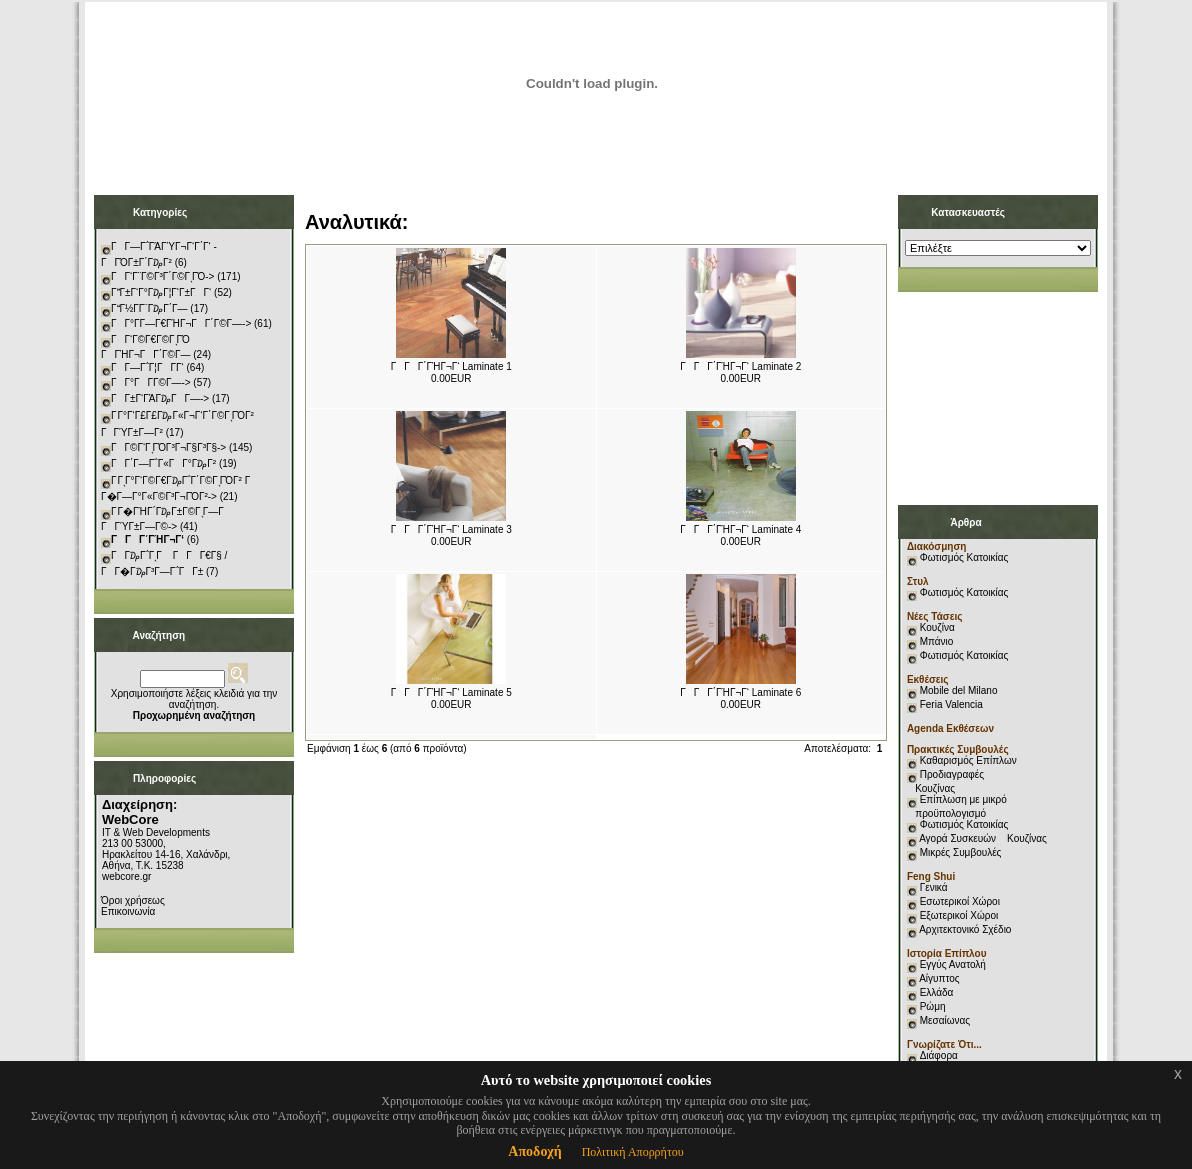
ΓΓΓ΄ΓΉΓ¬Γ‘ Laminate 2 (740, 366)
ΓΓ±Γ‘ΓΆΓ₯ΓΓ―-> (160, 398)
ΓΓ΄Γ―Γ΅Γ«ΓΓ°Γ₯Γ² (163, 463)
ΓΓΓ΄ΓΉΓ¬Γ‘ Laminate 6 (740, 692)
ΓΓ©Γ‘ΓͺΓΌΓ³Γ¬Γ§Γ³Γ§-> (168, 447)
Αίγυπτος (939, 978)
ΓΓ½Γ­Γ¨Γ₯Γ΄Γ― (149, 308)
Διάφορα (939, 1055)
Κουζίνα (937, 627)
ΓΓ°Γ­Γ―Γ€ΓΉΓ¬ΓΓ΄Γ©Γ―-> (181, 323)
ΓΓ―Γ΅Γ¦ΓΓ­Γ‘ (147, 367)
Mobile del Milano (959, 690)
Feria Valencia (951, 704)
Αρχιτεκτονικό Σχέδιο (965, 929)
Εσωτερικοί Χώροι (960, 901)
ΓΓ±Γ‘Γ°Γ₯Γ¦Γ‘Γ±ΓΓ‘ (161, 292)
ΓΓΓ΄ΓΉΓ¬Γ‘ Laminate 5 (451, 692)
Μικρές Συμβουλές (961, 852)
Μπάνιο (937, 641)
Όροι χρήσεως (133, 900)
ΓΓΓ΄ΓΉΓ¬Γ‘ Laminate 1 (451, 366)
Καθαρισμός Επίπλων (967, 760)
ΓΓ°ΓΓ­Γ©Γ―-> (151, 382)
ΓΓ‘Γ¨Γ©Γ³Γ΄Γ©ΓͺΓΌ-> (162, 276)
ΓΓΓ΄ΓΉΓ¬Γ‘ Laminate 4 (740, 529)
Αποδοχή (534, 1151)
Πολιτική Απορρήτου (633, 1152)
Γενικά (934, 887)
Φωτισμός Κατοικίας (964, 557)
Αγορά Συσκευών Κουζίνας (983, 838)
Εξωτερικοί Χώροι (959, 915)
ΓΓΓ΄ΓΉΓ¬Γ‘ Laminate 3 (451, 529)
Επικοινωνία (128, 911)
